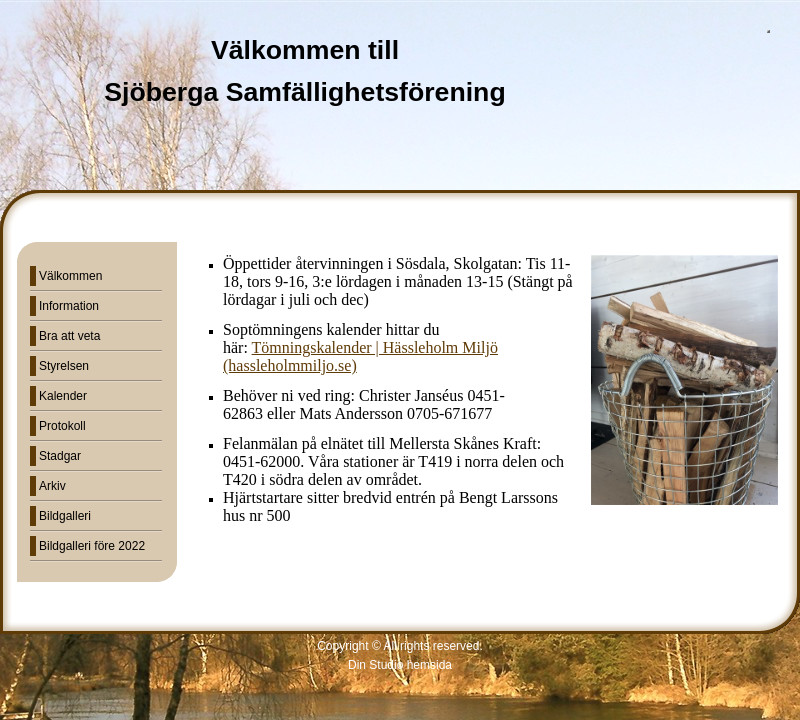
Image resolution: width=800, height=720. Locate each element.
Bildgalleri (65, 516)
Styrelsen (64, 366)
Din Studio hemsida (400, 665)
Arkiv (52, 486)
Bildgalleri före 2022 (92, 546)
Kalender (63, 396)
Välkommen (70, 276)
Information (69, 306)
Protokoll (62, 426)
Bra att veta (69, 336)
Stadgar (60, 456)
